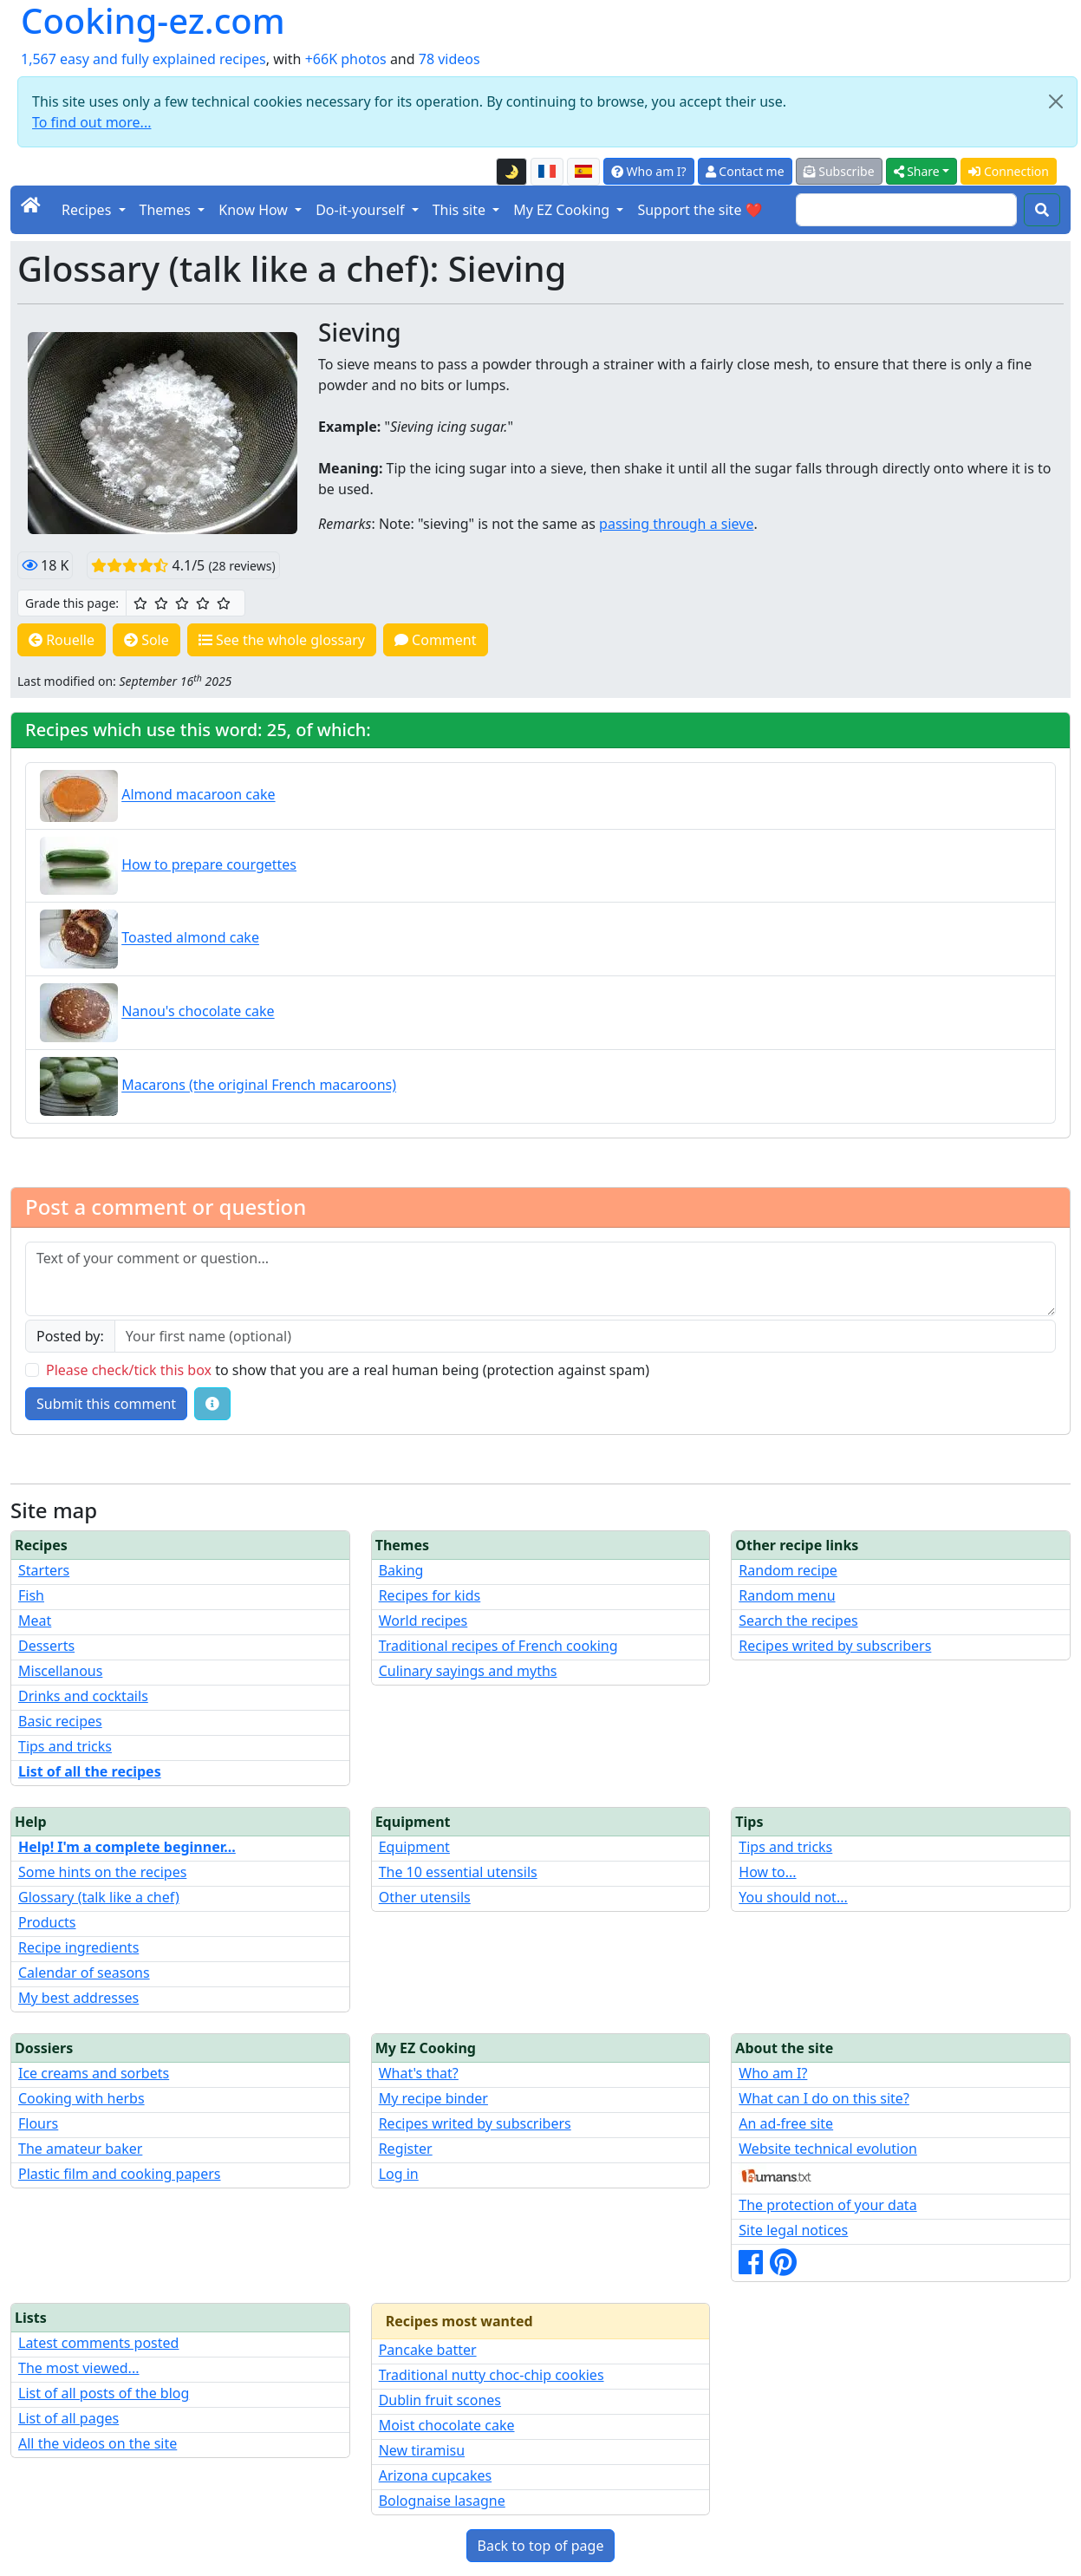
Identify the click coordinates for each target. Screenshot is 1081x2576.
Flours (38, 2123)
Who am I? (649, 171)
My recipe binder (433, 2098)
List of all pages (68, 2418)
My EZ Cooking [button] (563, 209)
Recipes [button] (88, 209)
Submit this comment (106, 1403)
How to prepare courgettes (208, 864)
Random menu (787, 1595)
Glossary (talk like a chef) (98, 1897)
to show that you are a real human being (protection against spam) (347, 1369)
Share (917, 171)
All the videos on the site (97, 2443)
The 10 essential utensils (458, 1871)
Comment (435, 639)
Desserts (46, 1645)
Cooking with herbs (81, 2098)
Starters (43, 1570)
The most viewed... (78, 2367)
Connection (1008, 171)
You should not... (793, 1897)
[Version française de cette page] (547, 172)
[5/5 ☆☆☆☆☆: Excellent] (224, 603)
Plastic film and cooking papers (119, 2173)
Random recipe (788, 1570)
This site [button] (461, 209)
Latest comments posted (98, 2342)
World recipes (423, 1620)
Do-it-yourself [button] (361, 209)
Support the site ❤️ (699, 209)
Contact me (745, 171)
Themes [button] (167, 209)
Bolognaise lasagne (442, 2500)
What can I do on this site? (824, 2098)
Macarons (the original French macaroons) (258, 1085)
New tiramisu (422, 2450)
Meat (34, 1620)
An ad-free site (786, 2123)
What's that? (419, 2073)
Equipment (414, 1846)
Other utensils (425, 1897)
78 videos (449, 58)
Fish (31, 1595)
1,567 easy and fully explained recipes (143, 58)
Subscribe (839, 171)
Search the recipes (798, 1620)
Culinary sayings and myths (468, 1670)
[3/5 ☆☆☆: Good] (182, 603)
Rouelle (61, 639)
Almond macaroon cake (198, 795)
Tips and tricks (65, 1746)
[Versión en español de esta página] (583, 172)
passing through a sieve (676, 523)
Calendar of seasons (84, 1972)
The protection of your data (827, 2204)
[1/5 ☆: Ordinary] (140, 603)
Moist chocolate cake (447, 2425)
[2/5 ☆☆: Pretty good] (161, 603)
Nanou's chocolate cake (197, 1011)
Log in (399, 2173)
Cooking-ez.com (153, 21)
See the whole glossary (282, 639)
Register (406, 2148)
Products (47, 1922)
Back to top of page (541, 2545)
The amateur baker (80, 2148)
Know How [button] (254, 209)
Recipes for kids (430, 1595)
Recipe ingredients (78, 1947)
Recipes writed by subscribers (835, 1645)
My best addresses (78, 1997)
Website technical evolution (828, 2148)
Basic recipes (60, 1721)
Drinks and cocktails (83, 1695)
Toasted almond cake (190, 938)
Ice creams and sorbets (93, 2073)
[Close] (1056, 101)
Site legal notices (793, 2230)
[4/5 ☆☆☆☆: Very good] (203, 603)
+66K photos (346, 58)
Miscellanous (60, 1670)
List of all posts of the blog (103, 2393)
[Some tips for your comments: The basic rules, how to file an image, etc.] (212, 1403)
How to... (767, 1871)
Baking (401, 1570)
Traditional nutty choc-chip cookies (491, 2374)
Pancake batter (428, 2349)
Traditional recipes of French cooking (498, 1645)
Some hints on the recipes (102, 1871)
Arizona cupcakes (435, 2475)
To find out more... (91, 122)
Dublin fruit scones (440, 2400)
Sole (146, 639)
